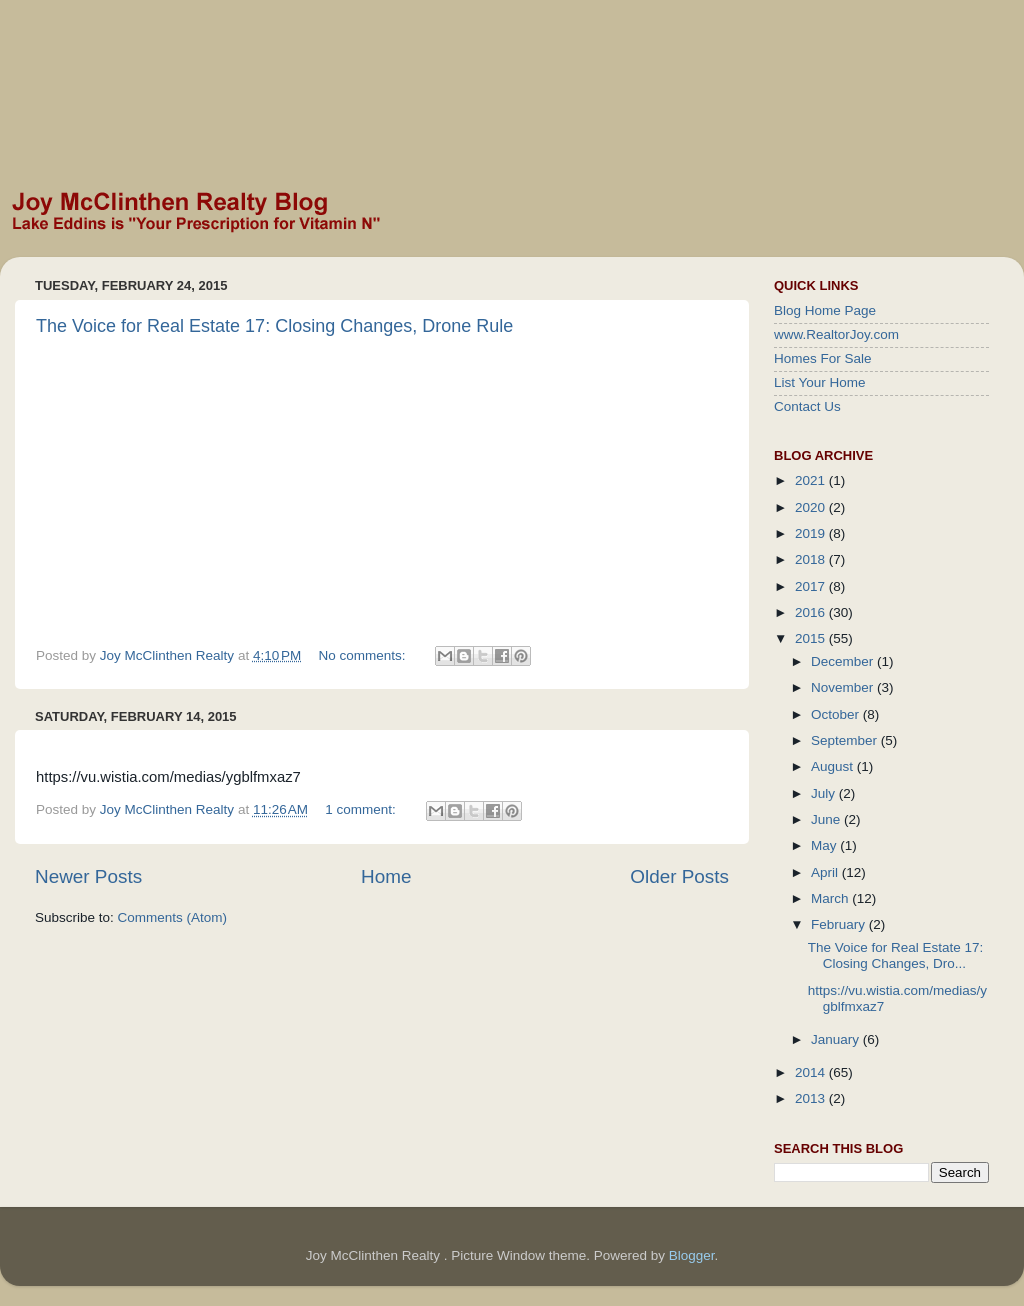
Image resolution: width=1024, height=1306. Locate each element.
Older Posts (679, 876)
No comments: (364, 655)
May (825, 845)
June (827, 819)
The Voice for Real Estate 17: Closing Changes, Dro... (896, 955)
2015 (812, 638)
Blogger (692, 1255)
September (846, 740)
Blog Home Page (825, 310)
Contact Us (807, 406)
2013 (812, 1098)
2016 (812, 612)
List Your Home (820, 382)
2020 (812, 507)
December (844, 661)
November (844, 687)
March (831, 898)
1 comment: (362, 809)
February (840, 924)
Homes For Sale (823, 358)
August (834, 766)
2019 (812, 533)
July (825, 793)
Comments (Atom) (173, 917)
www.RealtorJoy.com (836, 334)
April (826, 872)
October (837, 714)
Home (386, 876)
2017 (812, 586)
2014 (812, 1072)
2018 (812, 559)
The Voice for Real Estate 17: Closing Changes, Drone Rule (274, 326)
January (837, 1039)
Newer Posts (88, 876)
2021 (812, 480)
